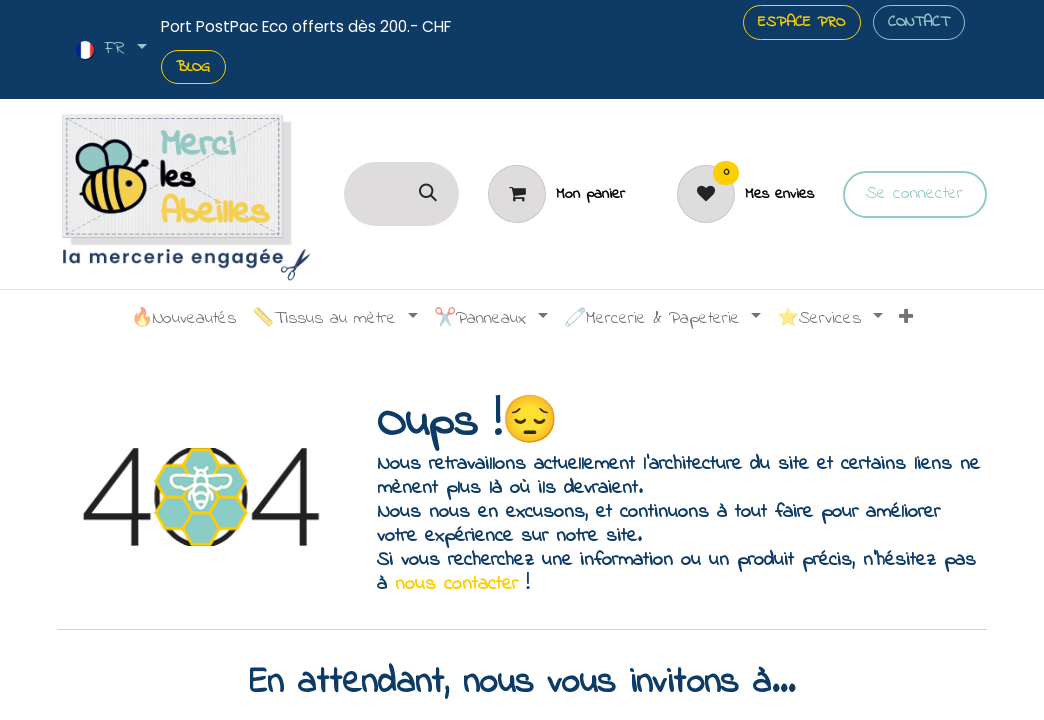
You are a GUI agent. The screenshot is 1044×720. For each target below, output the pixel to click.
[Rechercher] (428, 194)
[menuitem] (183, 320)
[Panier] (556, 194)
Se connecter (914, 194)
